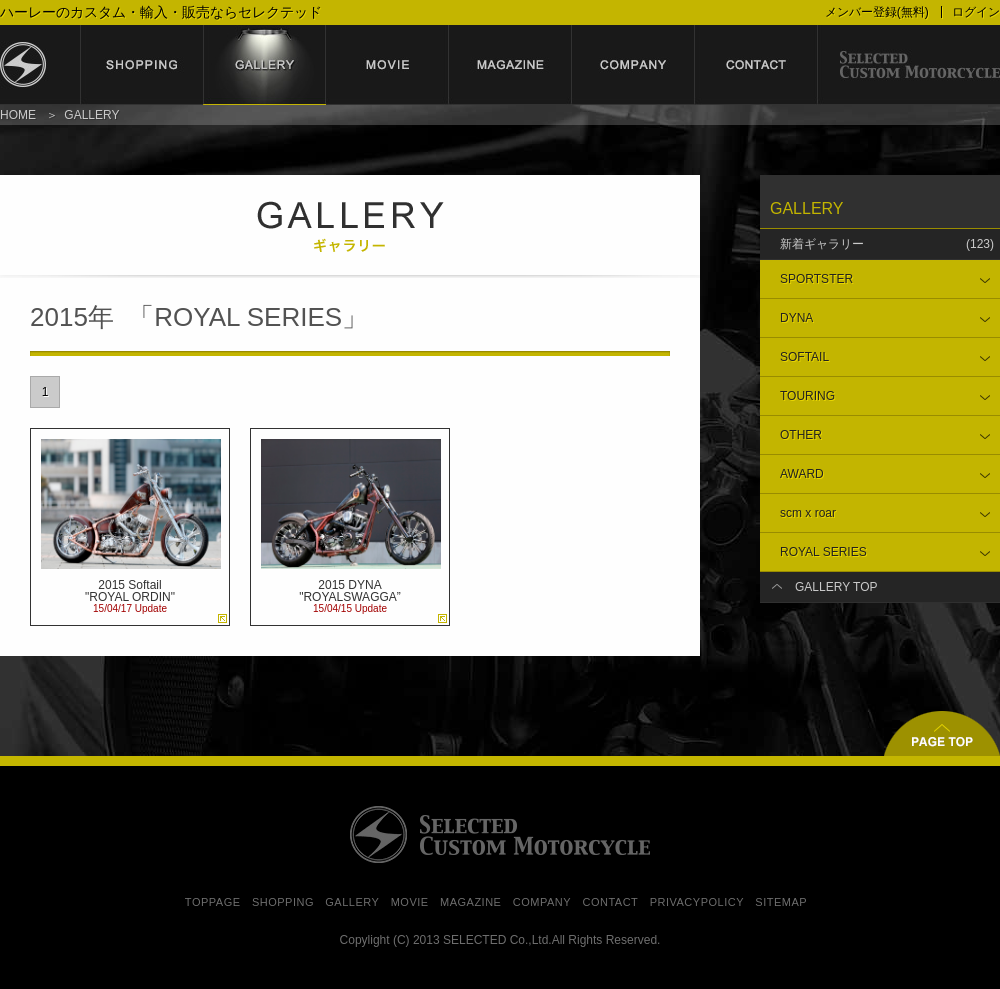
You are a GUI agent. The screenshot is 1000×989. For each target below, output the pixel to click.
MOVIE (410, 902)
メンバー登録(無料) (877, 12)
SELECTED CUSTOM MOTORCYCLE (500, 834)
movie (387, 65)
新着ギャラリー (887, 244)
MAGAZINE (470, 902)
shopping (141, 65)
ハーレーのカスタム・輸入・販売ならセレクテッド (161, 12)
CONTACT (610, 902)
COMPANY (542, 902)
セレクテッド (40, 65)
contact (756, 65)
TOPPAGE (213, 902)
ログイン (976, 12)
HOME (18, 115)
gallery (264, 65)
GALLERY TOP (836, 587)
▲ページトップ (942, 733)
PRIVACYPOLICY (697, 902)
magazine (510, 65)
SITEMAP (781, 902)
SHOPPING (283, 902)
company (633, 65)
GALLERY (352, 902)
